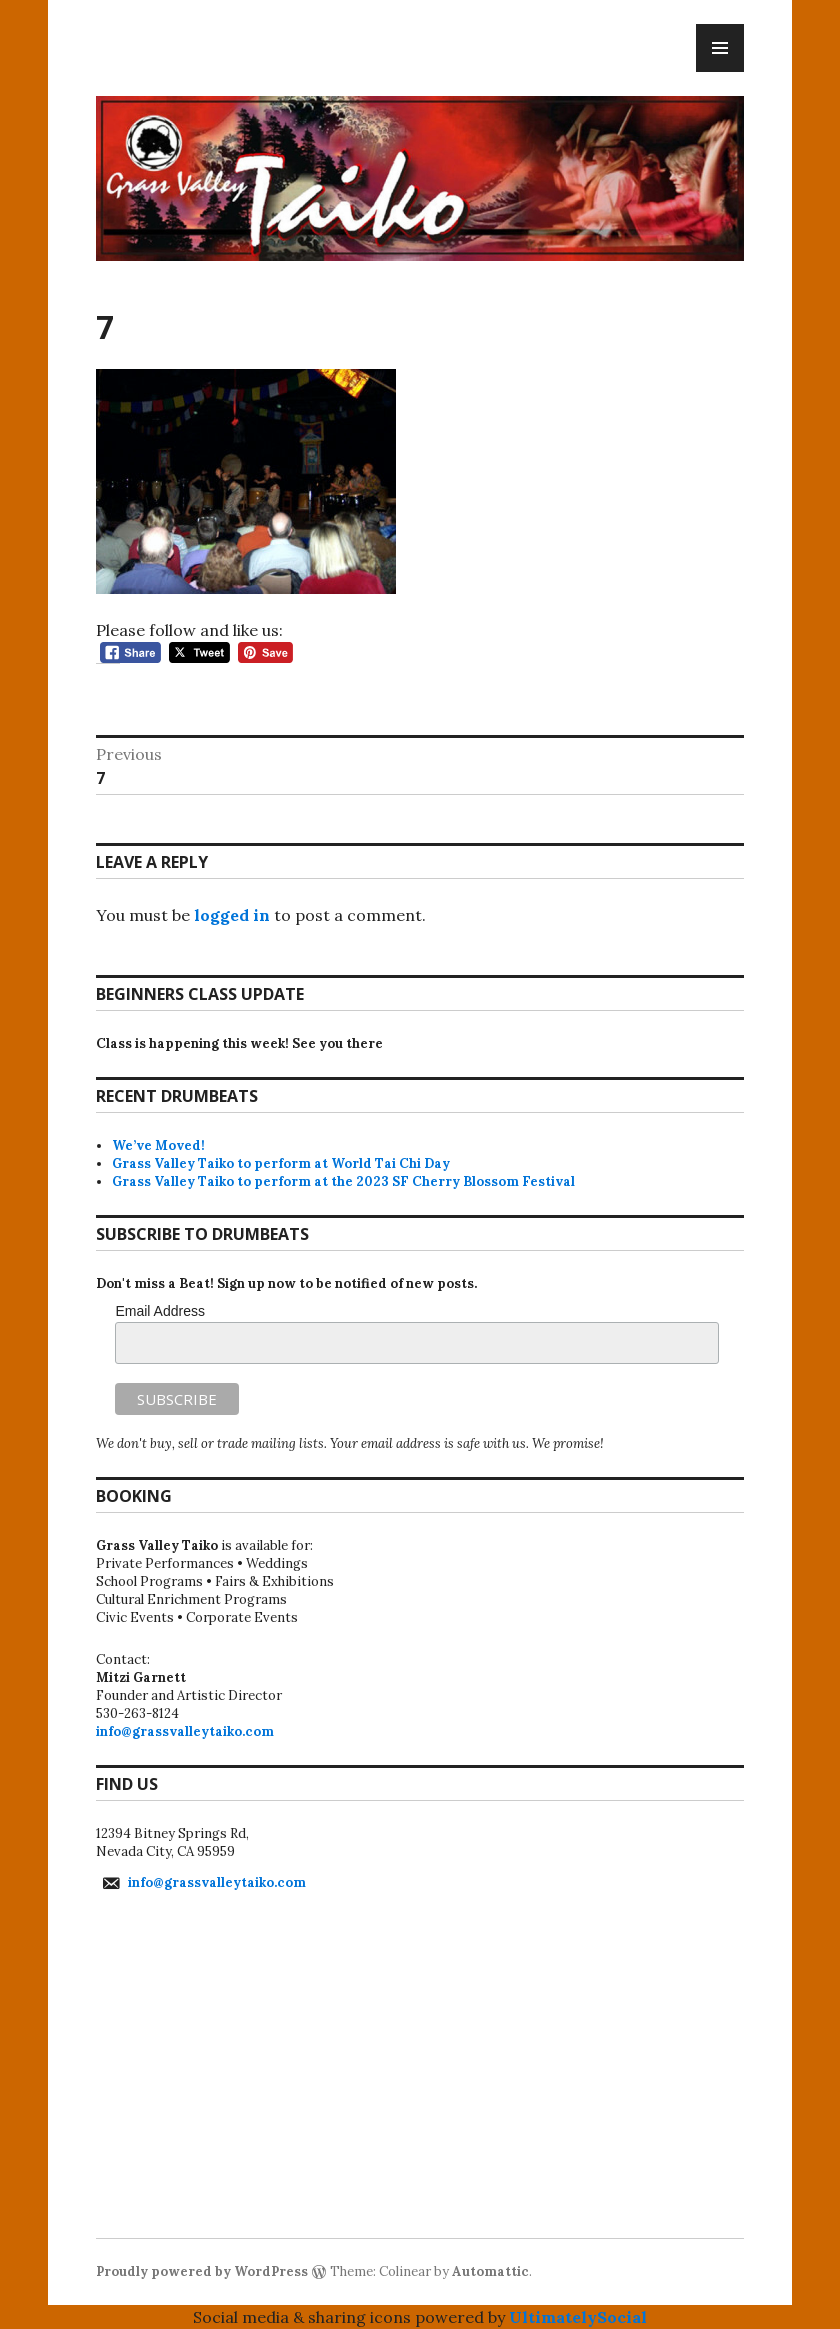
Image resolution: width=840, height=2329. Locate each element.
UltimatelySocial (578, 2317)
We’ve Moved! (158, 1145)
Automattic (490, 2271)
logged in (232, 915)
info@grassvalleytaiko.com (185, 1731)
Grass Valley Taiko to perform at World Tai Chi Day (281, 1163)
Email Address (159, 1311)
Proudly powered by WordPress (202, 2271)
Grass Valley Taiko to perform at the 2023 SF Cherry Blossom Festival (343, 1181)
